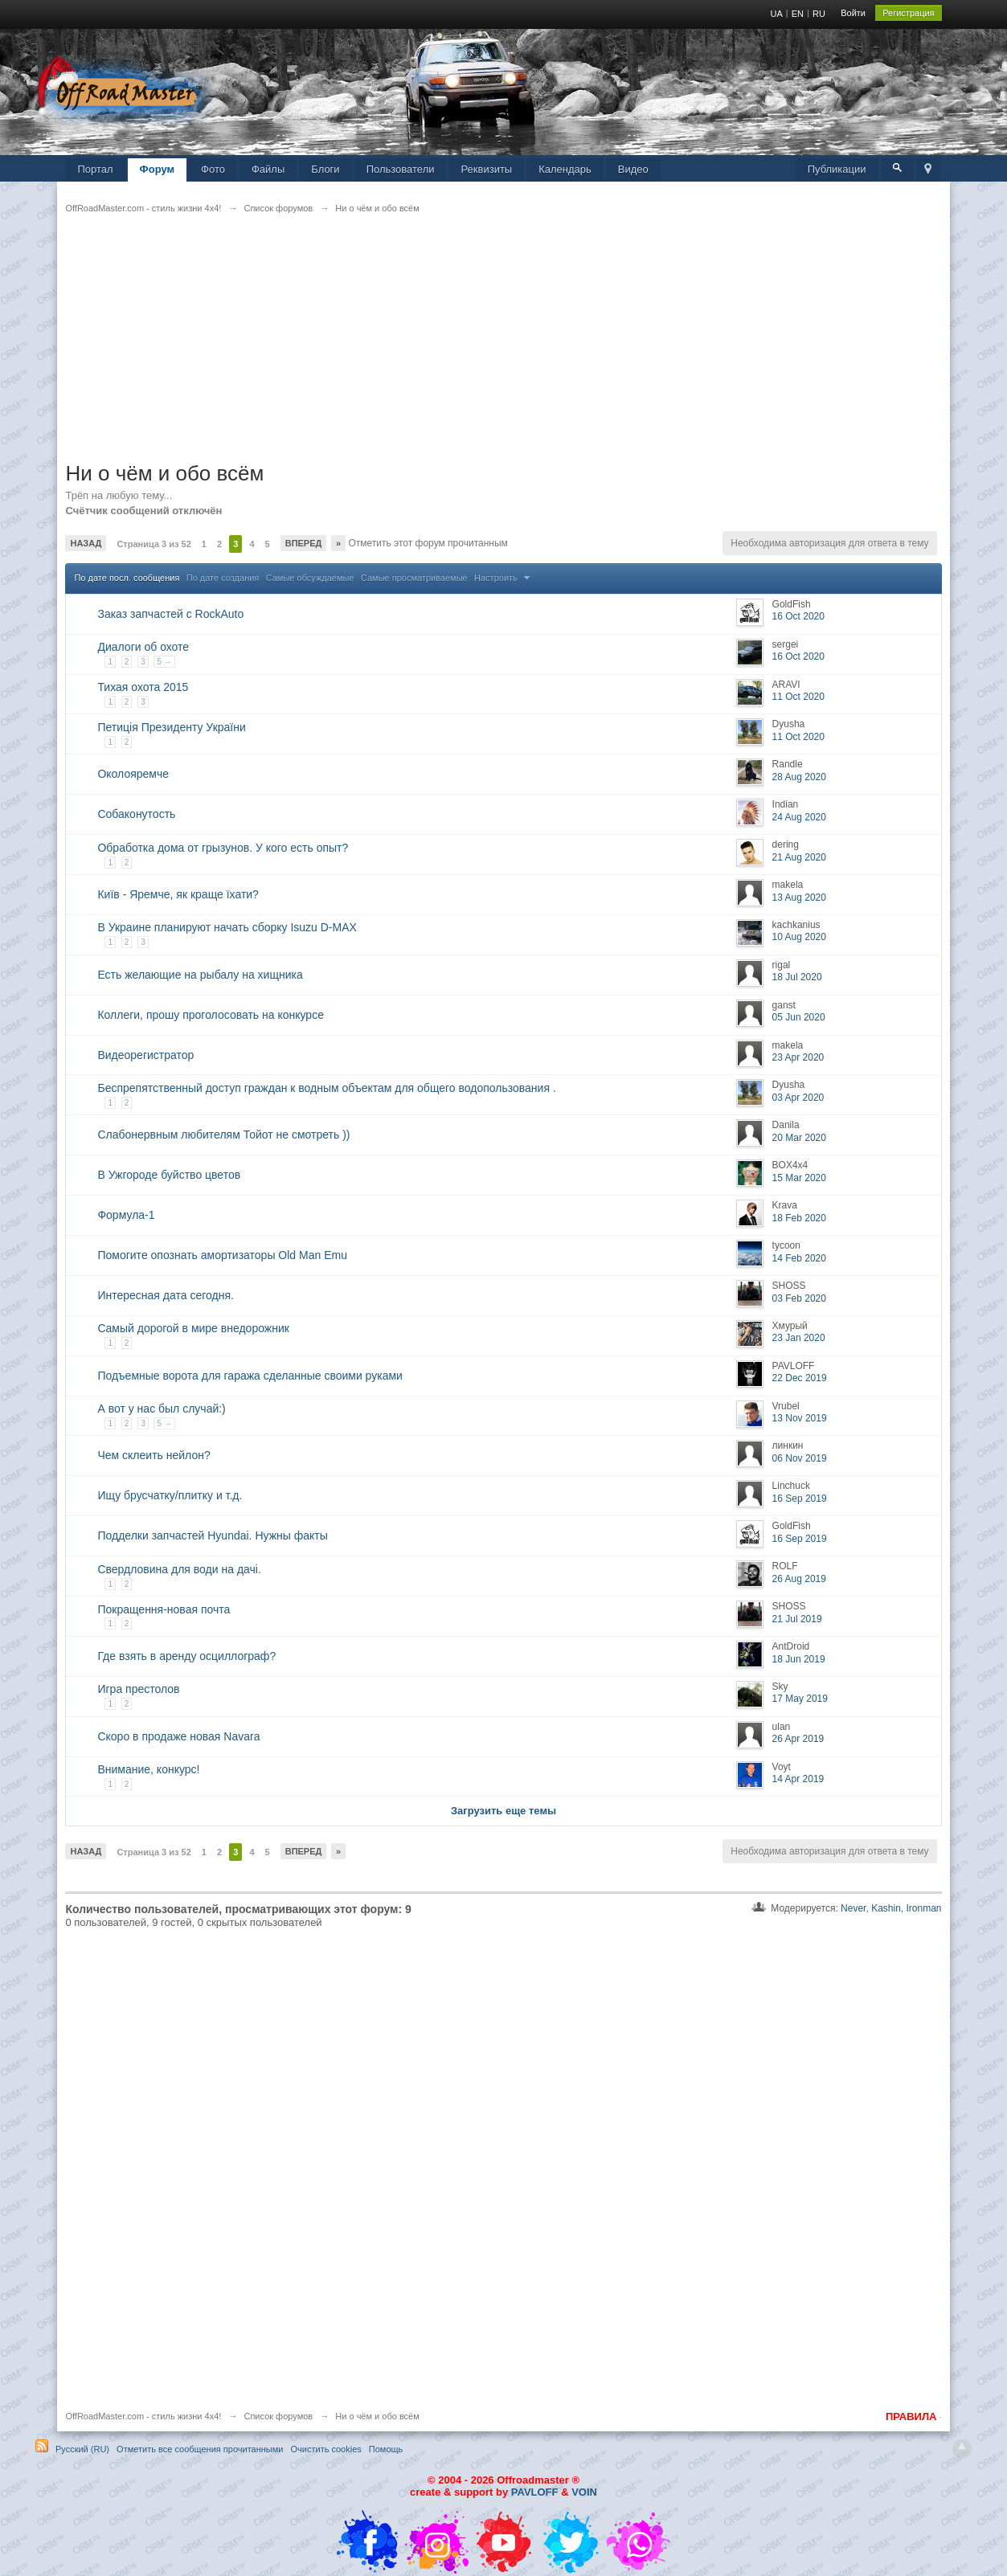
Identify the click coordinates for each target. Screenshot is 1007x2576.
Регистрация (908, 13)
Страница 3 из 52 (153, 544)
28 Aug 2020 (799, 777)
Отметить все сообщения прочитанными (200, 2449)
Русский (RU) (82, 2449)
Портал (95, 169)
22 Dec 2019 (799, 1378)
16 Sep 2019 (799, 1498)
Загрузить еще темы (503, 1811)
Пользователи (400, 169)
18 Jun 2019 (798, 1659)
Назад (85, 543)
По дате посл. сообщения (126, 578)
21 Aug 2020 (799, 857)
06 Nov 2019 (799, 1458)
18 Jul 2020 (797, 977)
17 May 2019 (800, 1698)
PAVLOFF (535, 2492)
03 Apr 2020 (798, 1097)
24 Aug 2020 (799, 817)
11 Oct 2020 (798, 696)
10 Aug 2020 (799, 936)
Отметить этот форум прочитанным (427, 543)
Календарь (565, 169)
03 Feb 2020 (799, 1298)
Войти (853, 13)
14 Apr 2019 (798, 1779)
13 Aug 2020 (799, 897)
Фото (213, 169)
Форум (157, 169)
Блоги (325, 169)
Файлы (268, 169)
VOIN (584, 2492)
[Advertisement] (503, 347)
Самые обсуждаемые (310, 578)
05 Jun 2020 (798, 1017)
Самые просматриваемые (414, 578)
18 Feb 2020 (799, 1218)
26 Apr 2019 (798, 1738)
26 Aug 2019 (799, 1578)
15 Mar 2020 (799, 1178)
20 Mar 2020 (799, 1137)
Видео (633, 169)
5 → (164, 661)
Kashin (886, 1908)
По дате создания (223, 578)
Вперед (303, 543)
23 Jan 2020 (798, 1337)
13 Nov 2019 (799, 1418)
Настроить (504, 578)
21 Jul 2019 (797, 1619)
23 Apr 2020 (798, 1057)
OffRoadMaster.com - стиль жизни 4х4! (143, 2416)
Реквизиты (486, 169)
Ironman (924, 1908)
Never (853, 1908)
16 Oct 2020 (798, 616)
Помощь (386, 2449)
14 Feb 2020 (799, 1258)
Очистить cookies (326, 2449)
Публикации (837, 169)
